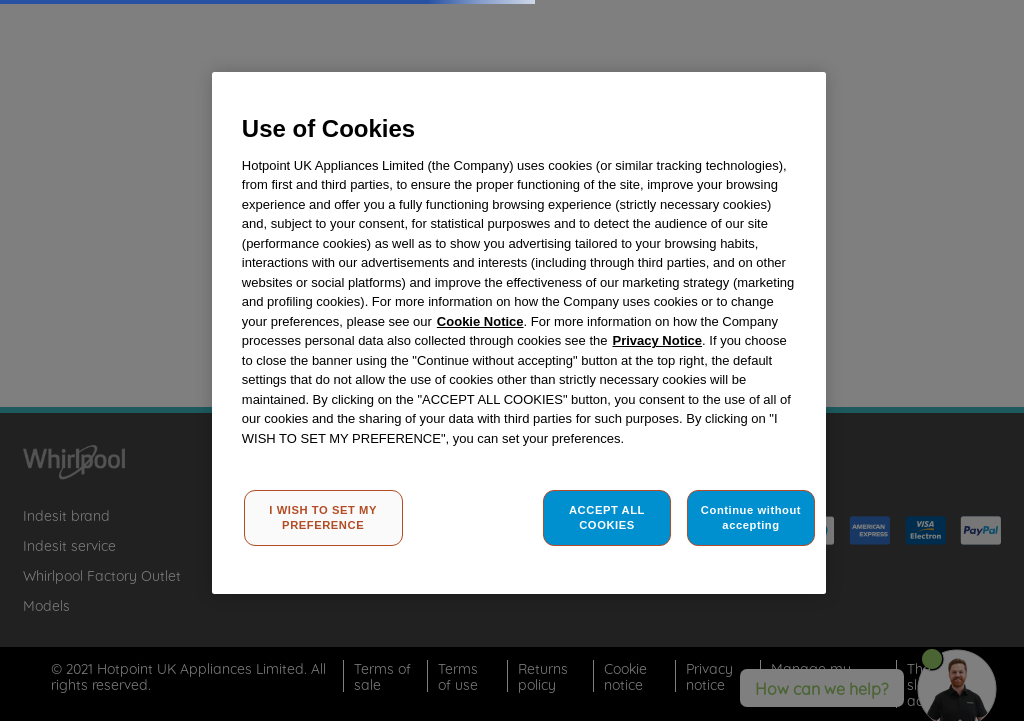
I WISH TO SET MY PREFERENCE (323, 518)
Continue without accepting (751, 518)
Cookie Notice (480, 321)
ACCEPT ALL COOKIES (607, 518)
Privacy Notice (657, 340)
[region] (519, 333)
